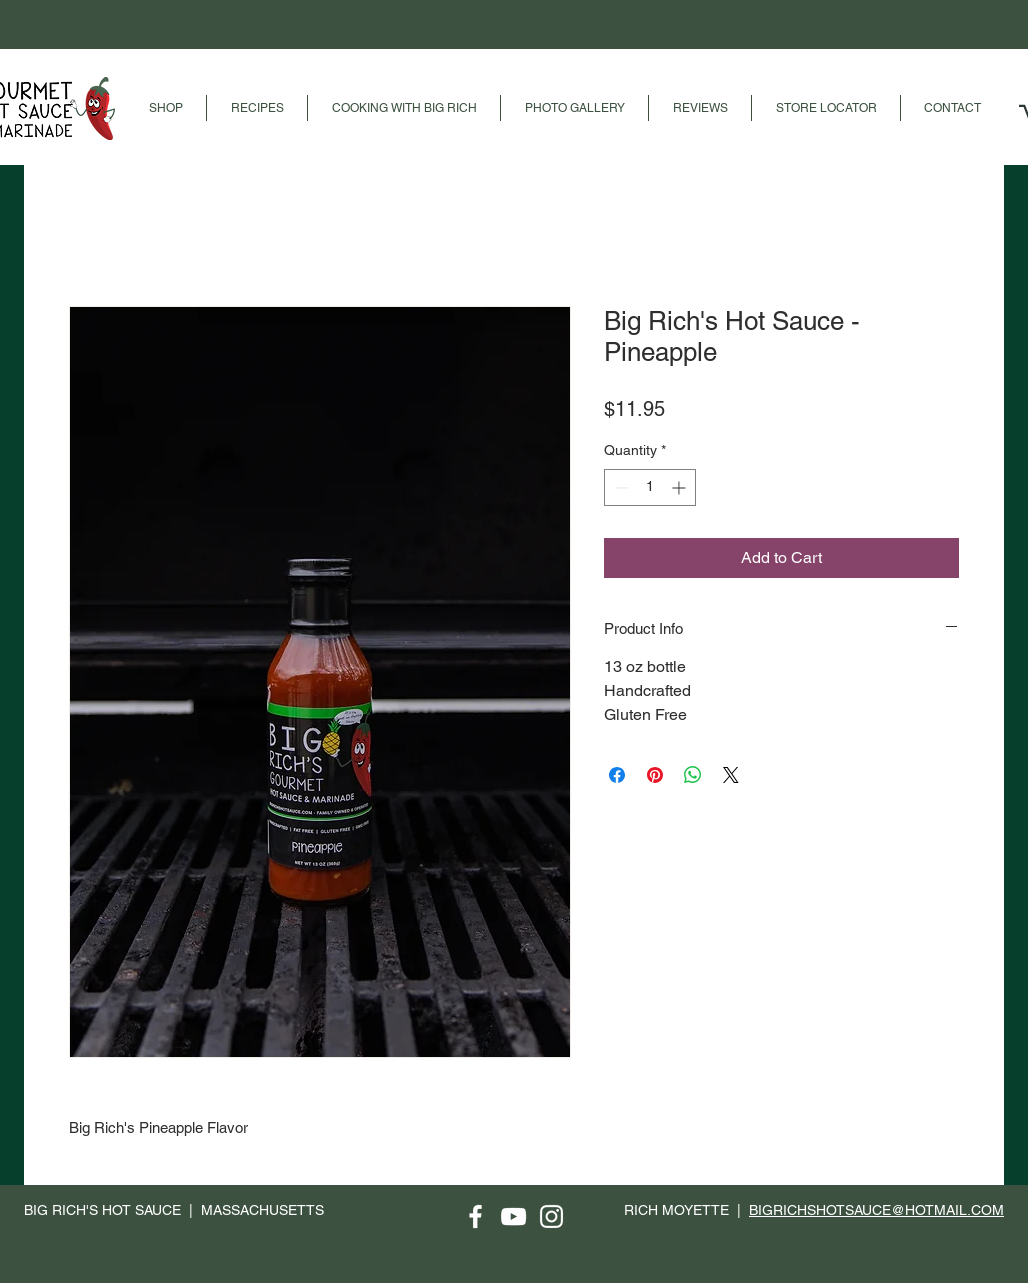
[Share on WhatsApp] (693, 775)
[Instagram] (551, 1216)
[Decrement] (619, 487)
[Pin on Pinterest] (655, 775)
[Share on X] (731, 775)
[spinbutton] (650, 487)
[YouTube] (513, 1216)
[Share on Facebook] (617, 775)
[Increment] (680, 487)
